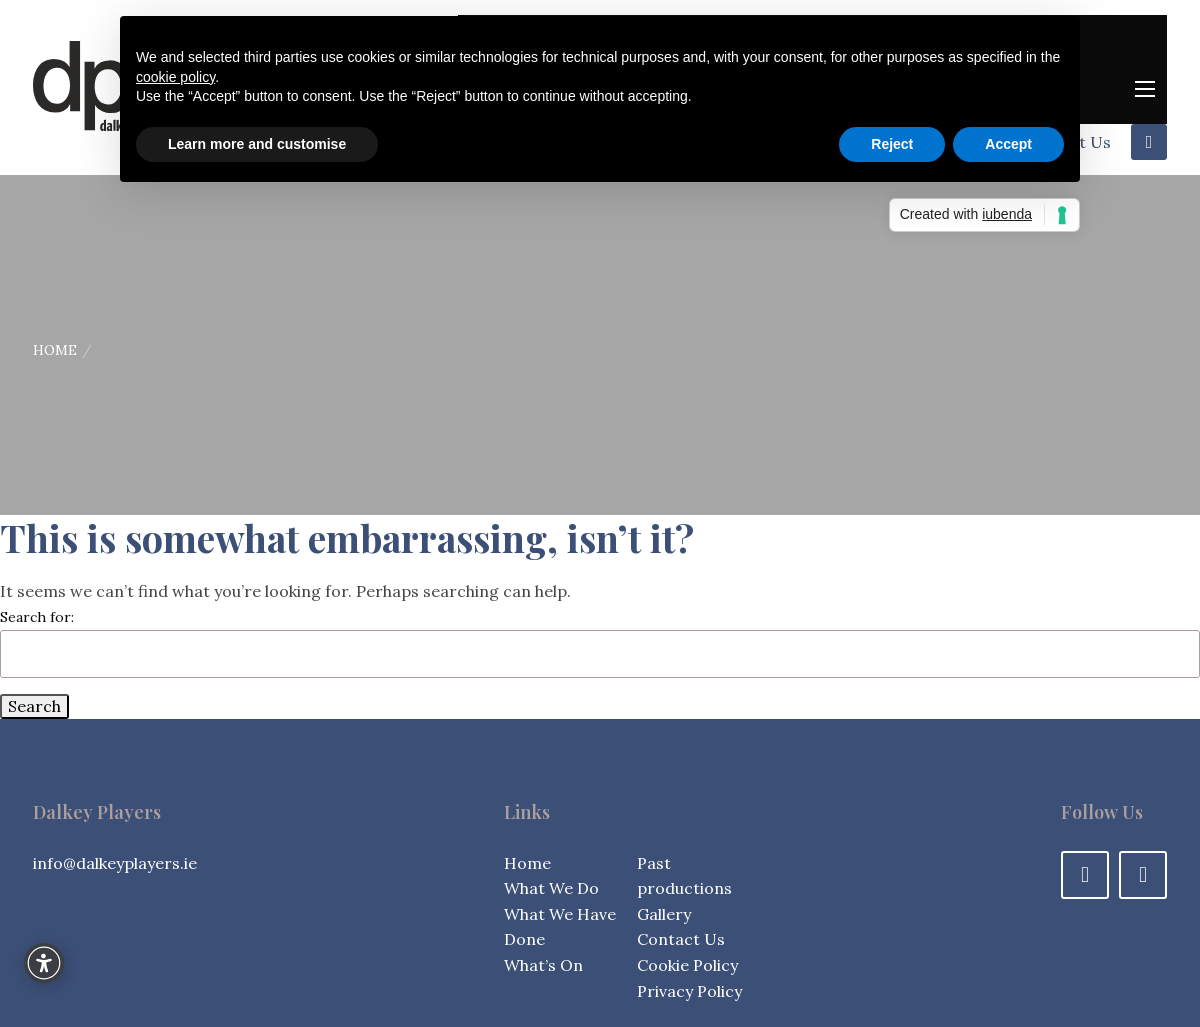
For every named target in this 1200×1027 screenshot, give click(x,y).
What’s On (543, 965)
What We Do (551, 888)
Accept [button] (1008, 144)
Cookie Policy (687, 965)
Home (55, 350)
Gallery (664, 914)
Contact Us (681, 939)
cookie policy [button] (175, 77)
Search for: (37, 617)
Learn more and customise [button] (257, 144)
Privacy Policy (689, 991)
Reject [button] (892, 144)
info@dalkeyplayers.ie (115, 863)
